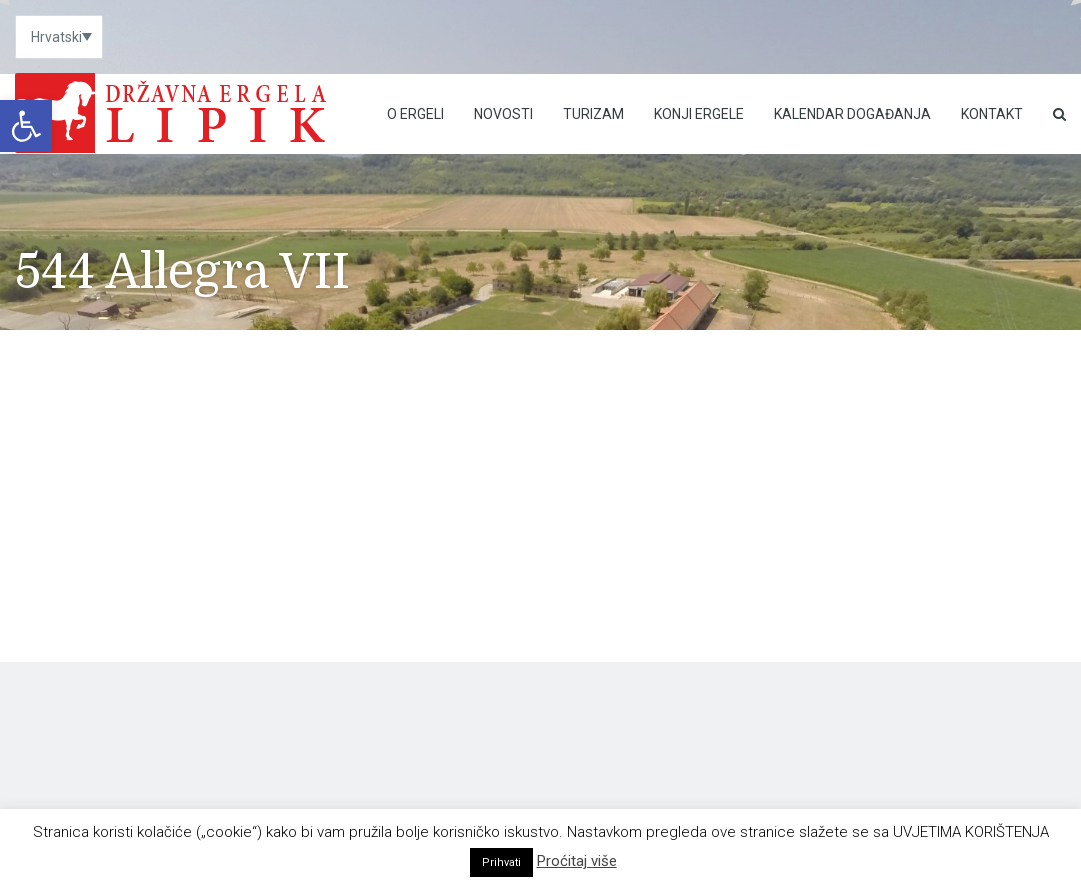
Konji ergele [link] (699, 114)
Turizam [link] (593, 114)
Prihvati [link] (501, 862)
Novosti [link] (503, 114)
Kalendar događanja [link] (852, 114)
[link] (26, 126)
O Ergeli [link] (415, 114)
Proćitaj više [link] (577, 861)
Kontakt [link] (992, 114)
